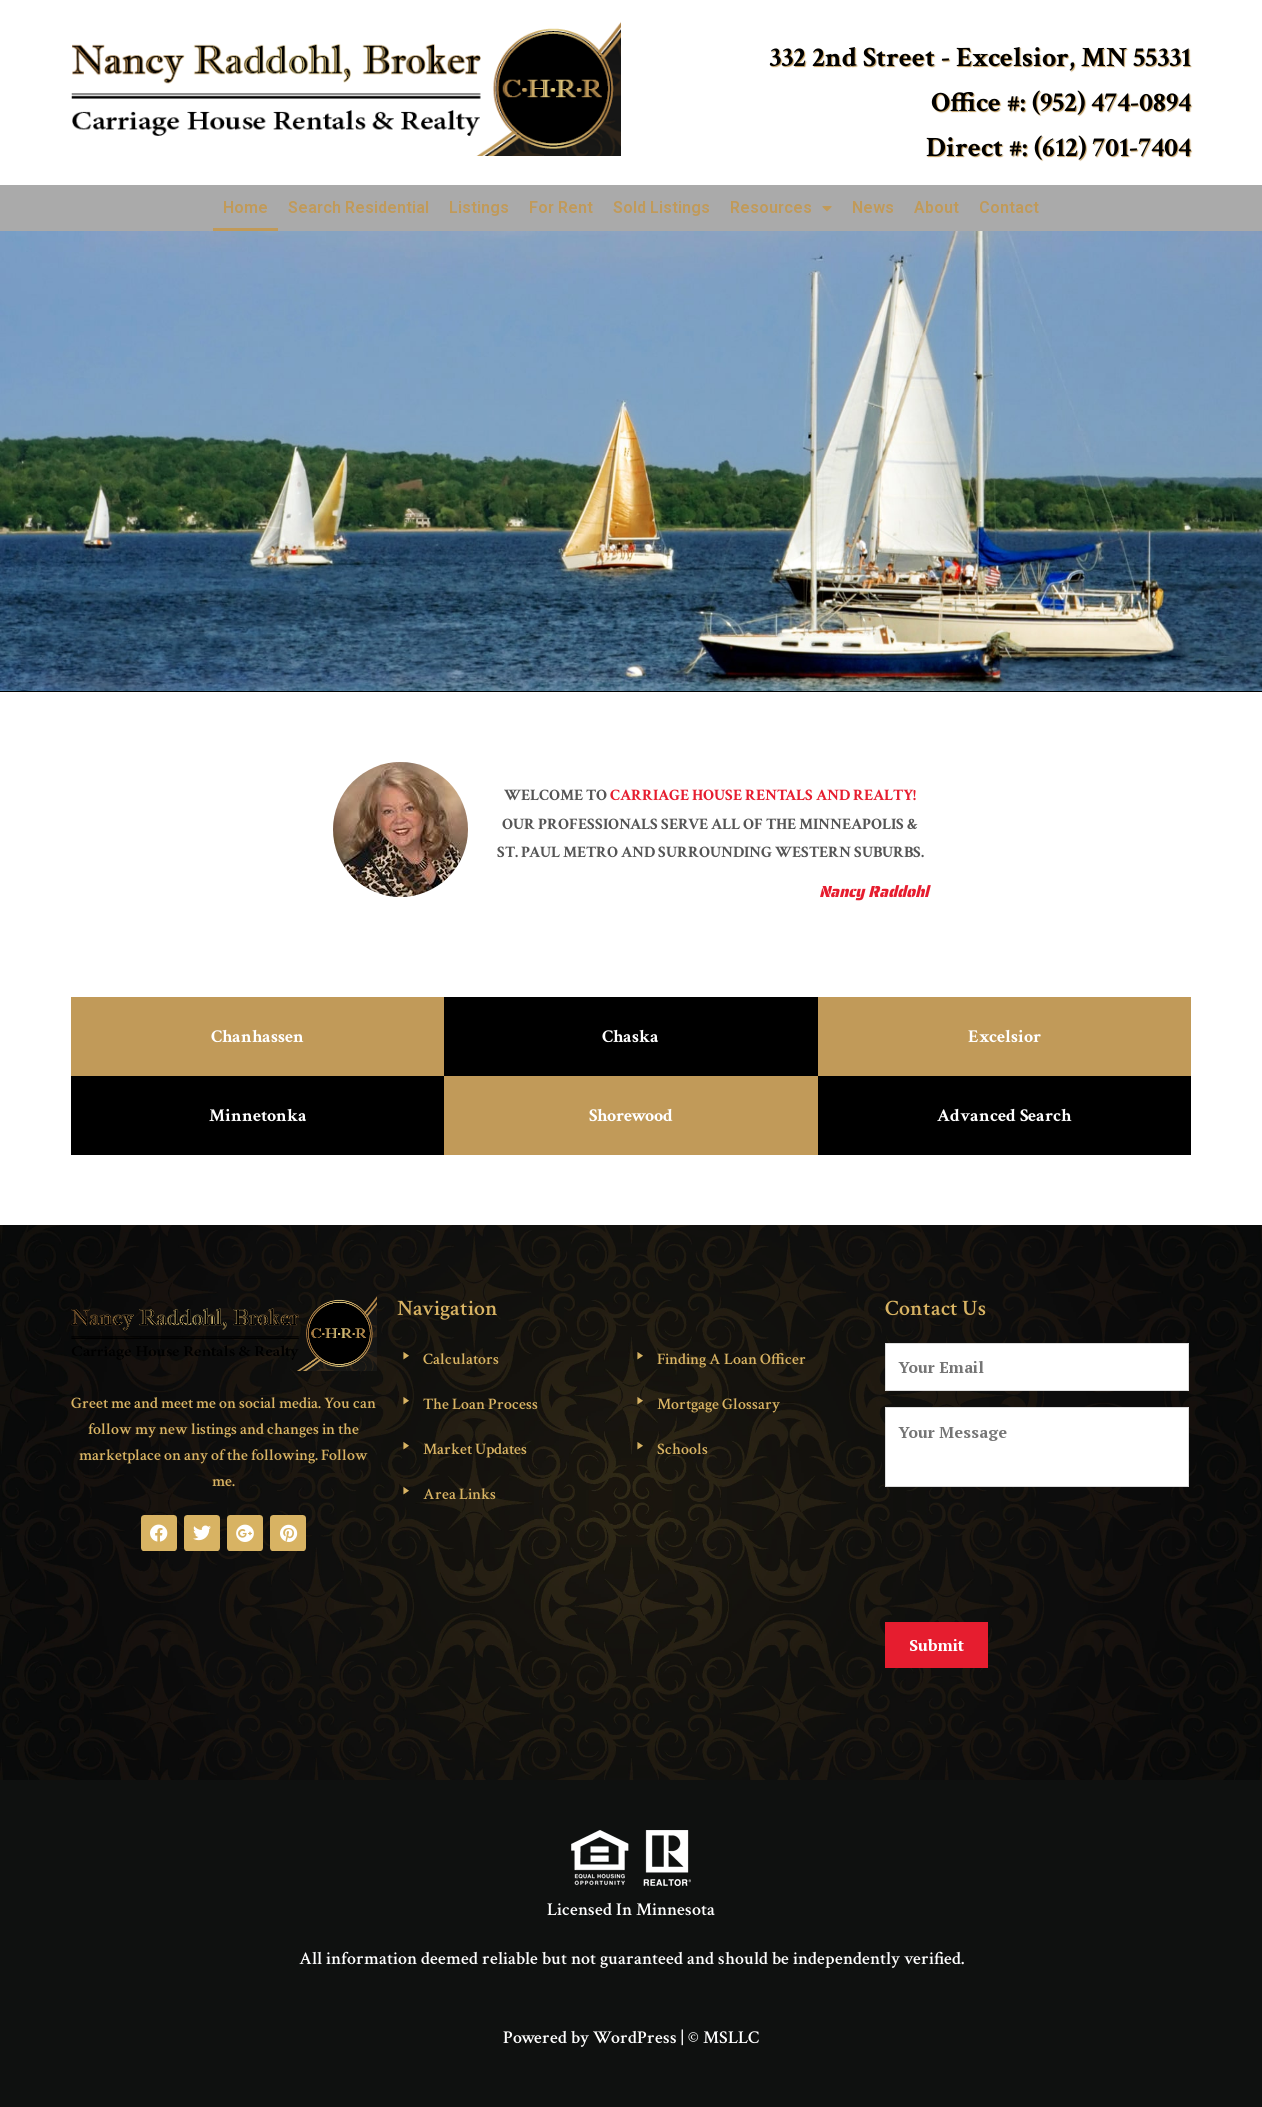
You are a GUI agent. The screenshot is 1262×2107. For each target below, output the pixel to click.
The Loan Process (480, 1404)
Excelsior (1004, 1036)
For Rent (561, 207)
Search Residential (358, 207)
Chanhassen (257, 1036)
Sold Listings (661, 207)
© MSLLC (723, 2021)
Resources (781, 208)
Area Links (459, 1494)
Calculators (461, 1359)
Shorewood (631, 1115)
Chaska (630, 1036)
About (936, 207)
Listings (479, 207)
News (873, 207)
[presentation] (1037, 1551)
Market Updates (475, 1449)
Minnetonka (258, 1115)
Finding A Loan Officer (731, 1359)
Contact (1009, 207)
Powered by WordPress (590, 2021)
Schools (682, 1449)
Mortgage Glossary (718, 1404)
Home (245, 207)
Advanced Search (1004, 1115)
